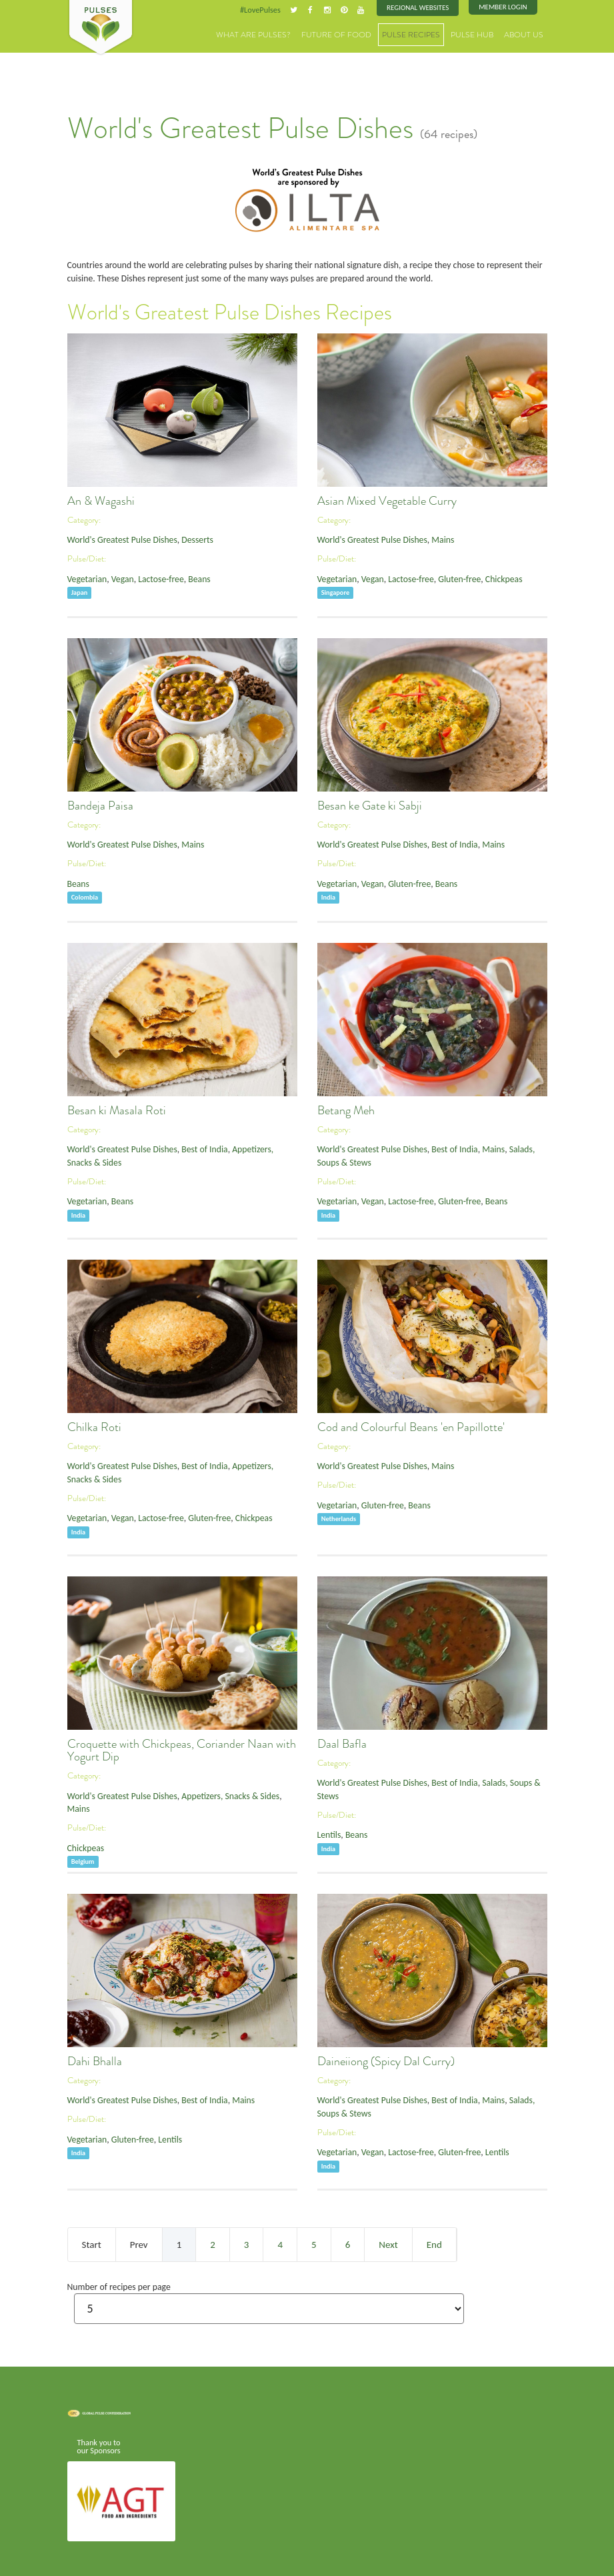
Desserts (186, 536)
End (434, 2241)
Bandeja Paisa (100, 803)
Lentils (328, 1817)
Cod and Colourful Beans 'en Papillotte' (411, 1424)
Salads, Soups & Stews (506, 1779)
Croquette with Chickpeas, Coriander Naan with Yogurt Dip (181, 1747)
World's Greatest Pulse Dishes (118, 536)
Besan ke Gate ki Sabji (369, 803)
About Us (526, 33)
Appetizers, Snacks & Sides (217, 1792)
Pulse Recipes (422, 33)
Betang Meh (346, 1107)
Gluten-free (447, 574)
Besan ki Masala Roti (116, 1107)
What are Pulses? (280, 33)
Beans (188, 574)
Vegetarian (85, 574)
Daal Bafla (342, 1741)
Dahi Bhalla (94, 2058)
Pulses (100, 28)
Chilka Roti (94, 1424)
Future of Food (354, 33)
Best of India (443, 841)
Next (388, 2241)
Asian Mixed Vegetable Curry (387, 498)
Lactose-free (153, 574)
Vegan (117, 574)
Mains (432, 536)
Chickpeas (488, 574)
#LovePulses (272, 9)
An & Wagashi (101, 498)
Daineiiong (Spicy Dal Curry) (386, 2058)
